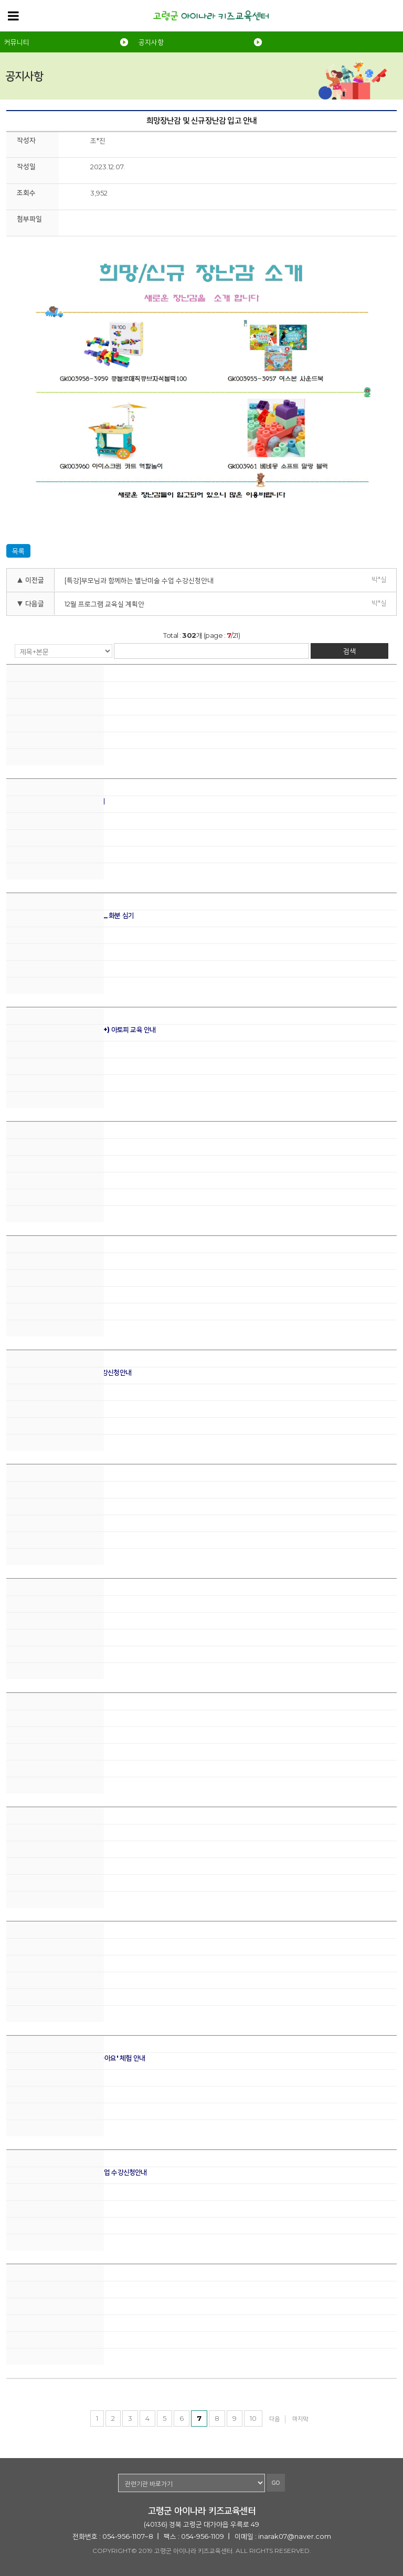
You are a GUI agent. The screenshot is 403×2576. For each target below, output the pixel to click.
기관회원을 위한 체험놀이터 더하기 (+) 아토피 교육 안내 (80, 1030)
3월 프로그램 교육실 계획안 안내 (50, 1258)
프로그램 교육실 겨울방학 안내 (47, 1944)
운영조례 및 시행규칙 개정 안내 (47, 1829)
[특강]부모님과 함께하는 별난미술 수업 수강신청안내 (139, 580)
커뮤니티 (16, 42)
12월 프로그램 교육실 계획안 (104, 604)
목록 (18, 551)
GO (276, 2483)
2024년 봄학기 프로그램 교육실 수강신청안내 (68, 1372)
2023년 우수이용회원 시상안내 (49, 1715)
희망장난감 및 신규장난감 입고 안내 (53, 2286)
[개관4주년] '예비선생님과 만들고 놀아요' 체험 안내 (75, 2058)
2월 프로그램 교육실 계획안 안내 (50, 1487)
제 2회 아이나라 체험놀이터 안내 (50, 687)
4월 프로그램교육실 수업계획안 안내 (55, 801)
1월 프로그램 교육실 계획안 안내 (49, 1601)
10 (253, 2418)
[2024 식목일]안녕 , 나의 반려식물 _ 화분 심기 (70, 915)
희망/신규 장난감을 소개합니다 (47, 1144)
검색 (349, 651)
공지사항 (151, 42)
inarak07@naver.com (294, 2536)
